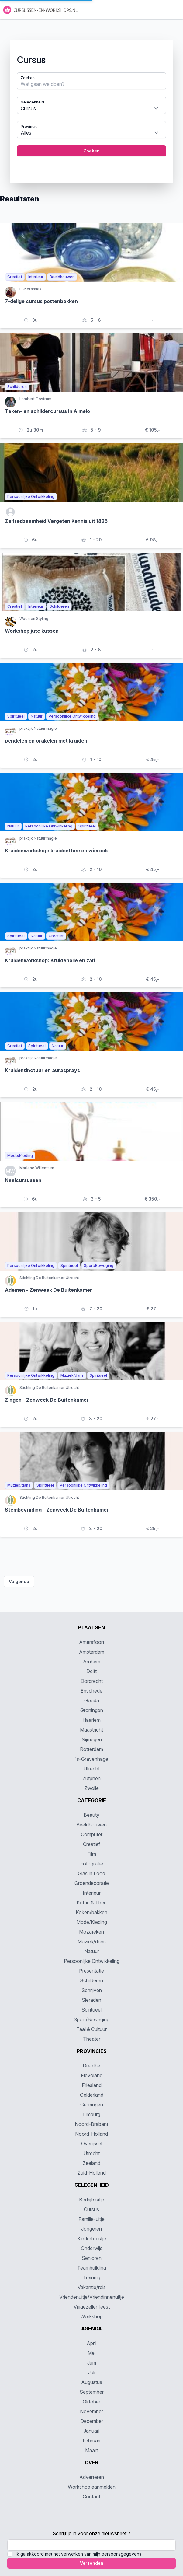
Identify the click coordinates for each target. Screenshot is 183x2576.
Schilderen (91, 1980)
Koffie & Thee (92, 1903)
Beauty (91, 1815)
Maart (91, 2450)
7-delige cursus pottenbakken (41, 301)
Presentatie (91, 1971)
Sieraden (91, 2000)
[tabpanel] (91, 106)
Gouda (91, 1700)
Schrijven (91, 1990)
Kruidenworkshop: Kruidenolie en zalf (50, 960)
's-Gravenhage (91, 1759)
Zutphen (91, 1778)
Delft (91, 1671)
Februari (91, 2441)
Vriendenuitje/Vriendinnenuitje (91, 2297)
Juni (91, 2363)
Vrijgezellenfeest (92, 2307)
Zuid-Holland (92, 2173)
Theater (91, 2039)
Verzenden (91, 2563)
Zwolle (91, 1788)
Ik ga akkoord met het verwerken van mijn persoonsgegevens (78, 2554)
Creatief (91, 1844)
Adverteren (91, 2477)
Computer (91, 1834)
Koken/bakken (91, 1912)
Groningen (91, 1710)
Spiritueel (91, 2010)
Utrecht (91, 1769)
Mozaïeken (91, 1932)
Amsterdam (91, 1652)
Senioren (92, 2258)
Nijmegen (91, 1739)
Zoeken (28, 77)
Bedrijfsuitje (91, 2200)
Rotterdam (91, 1749)
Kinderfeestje (91, 2238)
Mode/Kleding (91, 1922)
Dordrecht (92, 1681)
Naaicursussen (23, 1180)
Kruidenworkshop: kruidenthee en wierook (56, 851)
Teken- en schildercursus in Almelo (47, 411)
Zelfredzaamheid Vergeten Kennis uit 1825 (56, 521)
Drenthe (91, 2066)
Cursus (91, 2209)
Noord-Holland (91, 2134)
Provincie (29, 126)
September (92, 2392)
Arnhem (91, 1661)
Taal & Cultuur (91, 2029)
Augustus (91, 2382)
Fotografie (91, 1864)
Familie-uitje (91, 2219)
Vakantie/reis (92, 2287)
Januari (91, 2431)
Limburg (91, 2114)
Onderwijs (91, 2248)
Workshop (91, 2316)
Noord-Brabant (91, 2124)
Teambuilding (91, 2268)
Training (91, 2277)
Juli (91, 2372)
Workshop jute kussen (32, 631)
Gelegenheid (32, 102)
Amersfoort (91, 1642)
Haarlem (91, 1720)
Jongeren (91, 2229)
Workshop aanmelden (92, 2487)
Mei (91, 2353)
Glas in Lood (91, 1873)
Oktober (91, 2402)
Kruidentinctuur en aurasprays (42, 1070)
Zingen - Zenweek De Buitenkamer (47, 1400)
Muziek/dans (92, 1941)
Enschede (91, 1691)
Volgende (19, 1581)
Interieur (92, 1893)
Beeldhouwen (91, 1825)
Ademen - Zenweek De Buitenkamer (48, 1290)
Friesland (92, 2085)
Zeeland (91, 2163)
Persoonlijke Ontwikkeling (91, 1961)
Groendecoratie (91, 1883)
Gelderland (91, 2095)
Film (91, 1854)
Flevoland (91, 2075)
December (91, 2421)
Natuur (91, 1951)
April (91, 2343)
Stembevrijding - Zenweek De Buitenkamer (57, 1510)
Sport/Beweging (91, 2019)
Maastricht (91, 1730)
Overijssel (91, 2144)
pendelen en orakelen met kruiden (46, 741)
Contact (91, 2497)
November (91, 2411)
